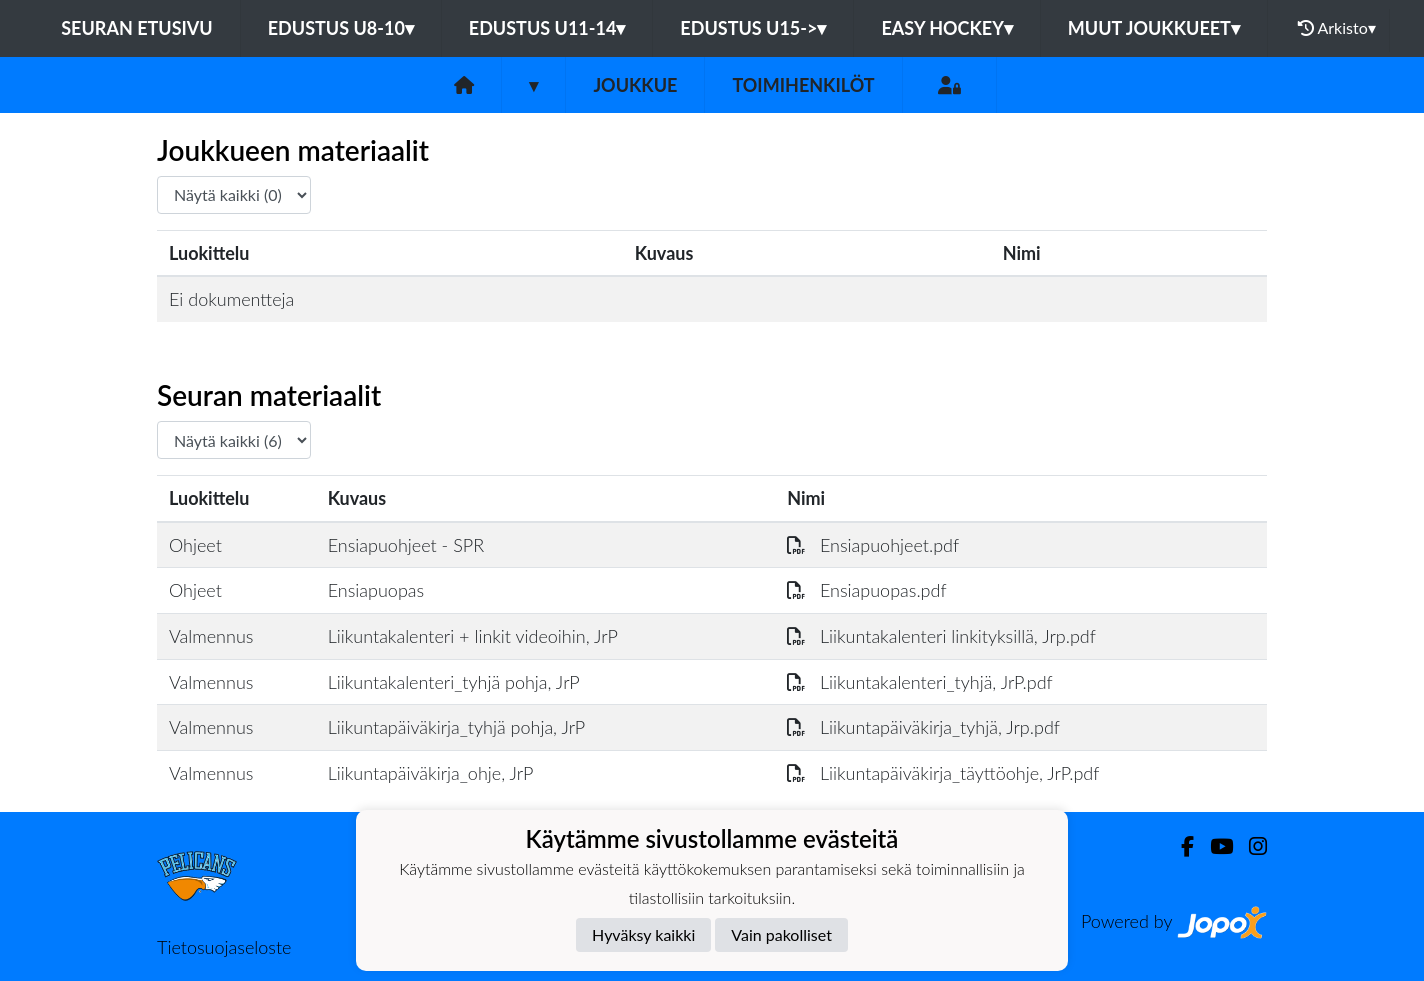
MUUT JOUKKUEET (1154, 28)
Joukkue (635, 85)
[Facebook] (1179, 846)
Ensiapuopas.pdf (866, 590)
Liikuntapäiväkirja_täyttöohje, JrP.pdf (943, 773)
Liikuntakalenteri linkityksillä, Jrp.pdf (941, 636)
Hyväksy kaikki (643, 934)
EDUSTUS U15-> (753, 28)
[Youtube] (1213, 846)
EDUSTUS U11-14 (547, 28)
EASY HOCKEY (946, 28)
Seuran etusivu (137, 28)
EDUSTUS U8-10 (341, 28)
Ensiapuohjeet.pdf (873, 545)
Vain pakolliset (781, 934)
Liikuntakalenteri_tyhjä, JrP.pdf (920, 682)
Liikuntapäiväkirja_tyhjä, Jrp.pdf (923, 727)
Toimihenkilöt (803, 85)
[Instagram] (1250, 846)
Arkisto (1337, 28)
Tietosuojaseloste (224, 947)
